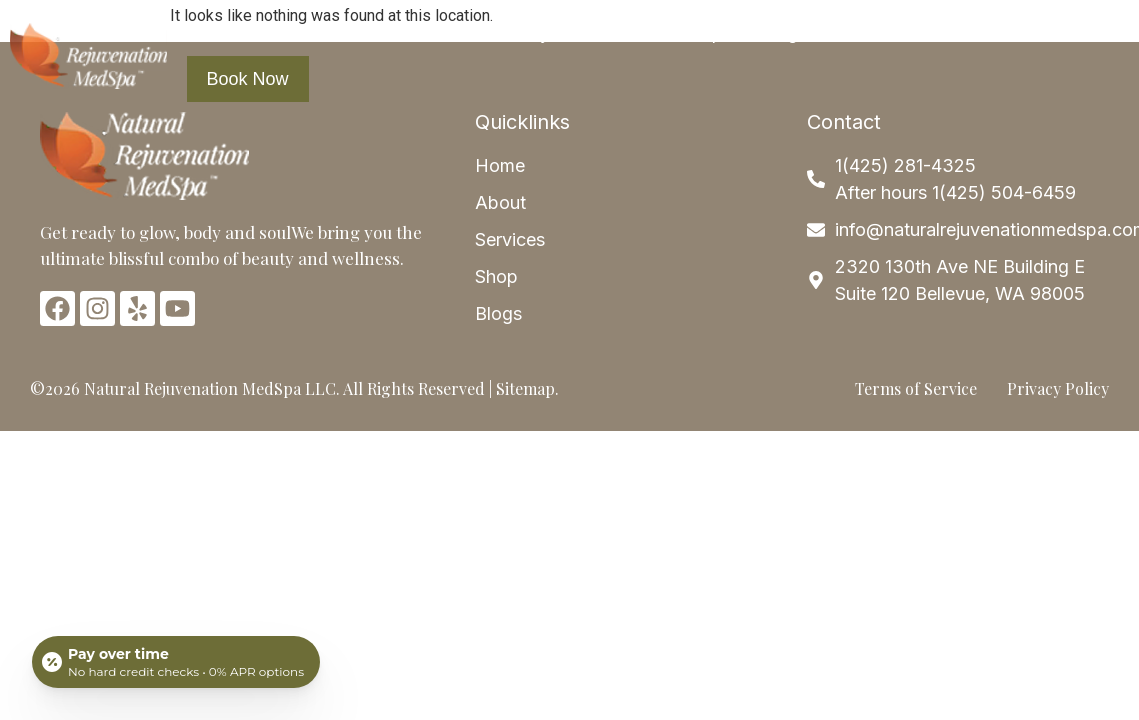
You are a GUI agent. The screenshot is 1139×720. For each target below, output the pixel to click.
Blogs (784, 33)
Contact (977, 33)
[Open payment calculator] (176, 662)
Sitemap (525, 388)
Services (430, 33)
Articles (876, 33)
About (318, 33)
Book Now (248, 79)
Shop (701, 33)
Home (231, 33)
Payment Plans (579, 33)
